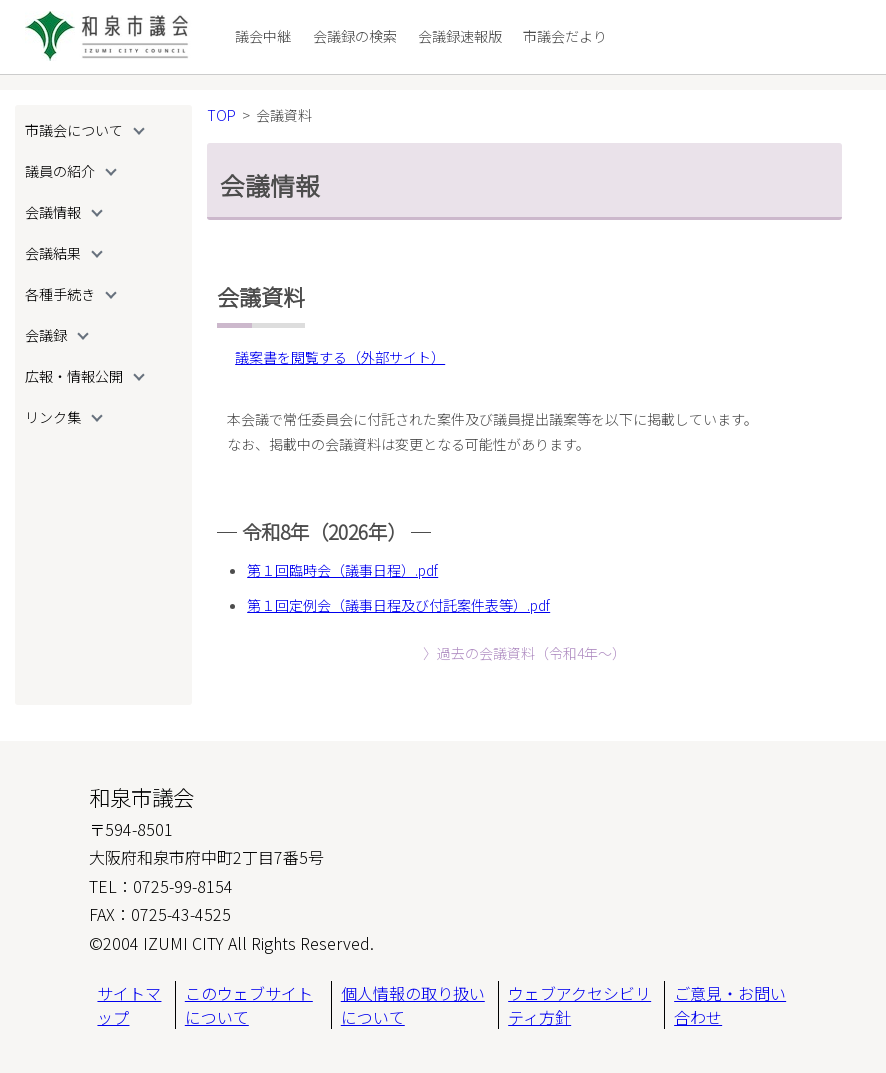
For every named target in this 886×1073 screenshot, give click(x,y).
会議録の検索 (355, 36)
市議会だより (565, 36)
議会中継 (263, 36)
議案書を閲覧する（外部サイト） (340, 357)
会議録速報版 (460, 36)
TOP (221, 115)
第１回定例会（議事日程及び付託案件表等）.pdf (398, 605)
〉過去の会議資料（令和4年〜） (524, 653)
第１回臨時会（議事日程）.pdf (342, 570)
